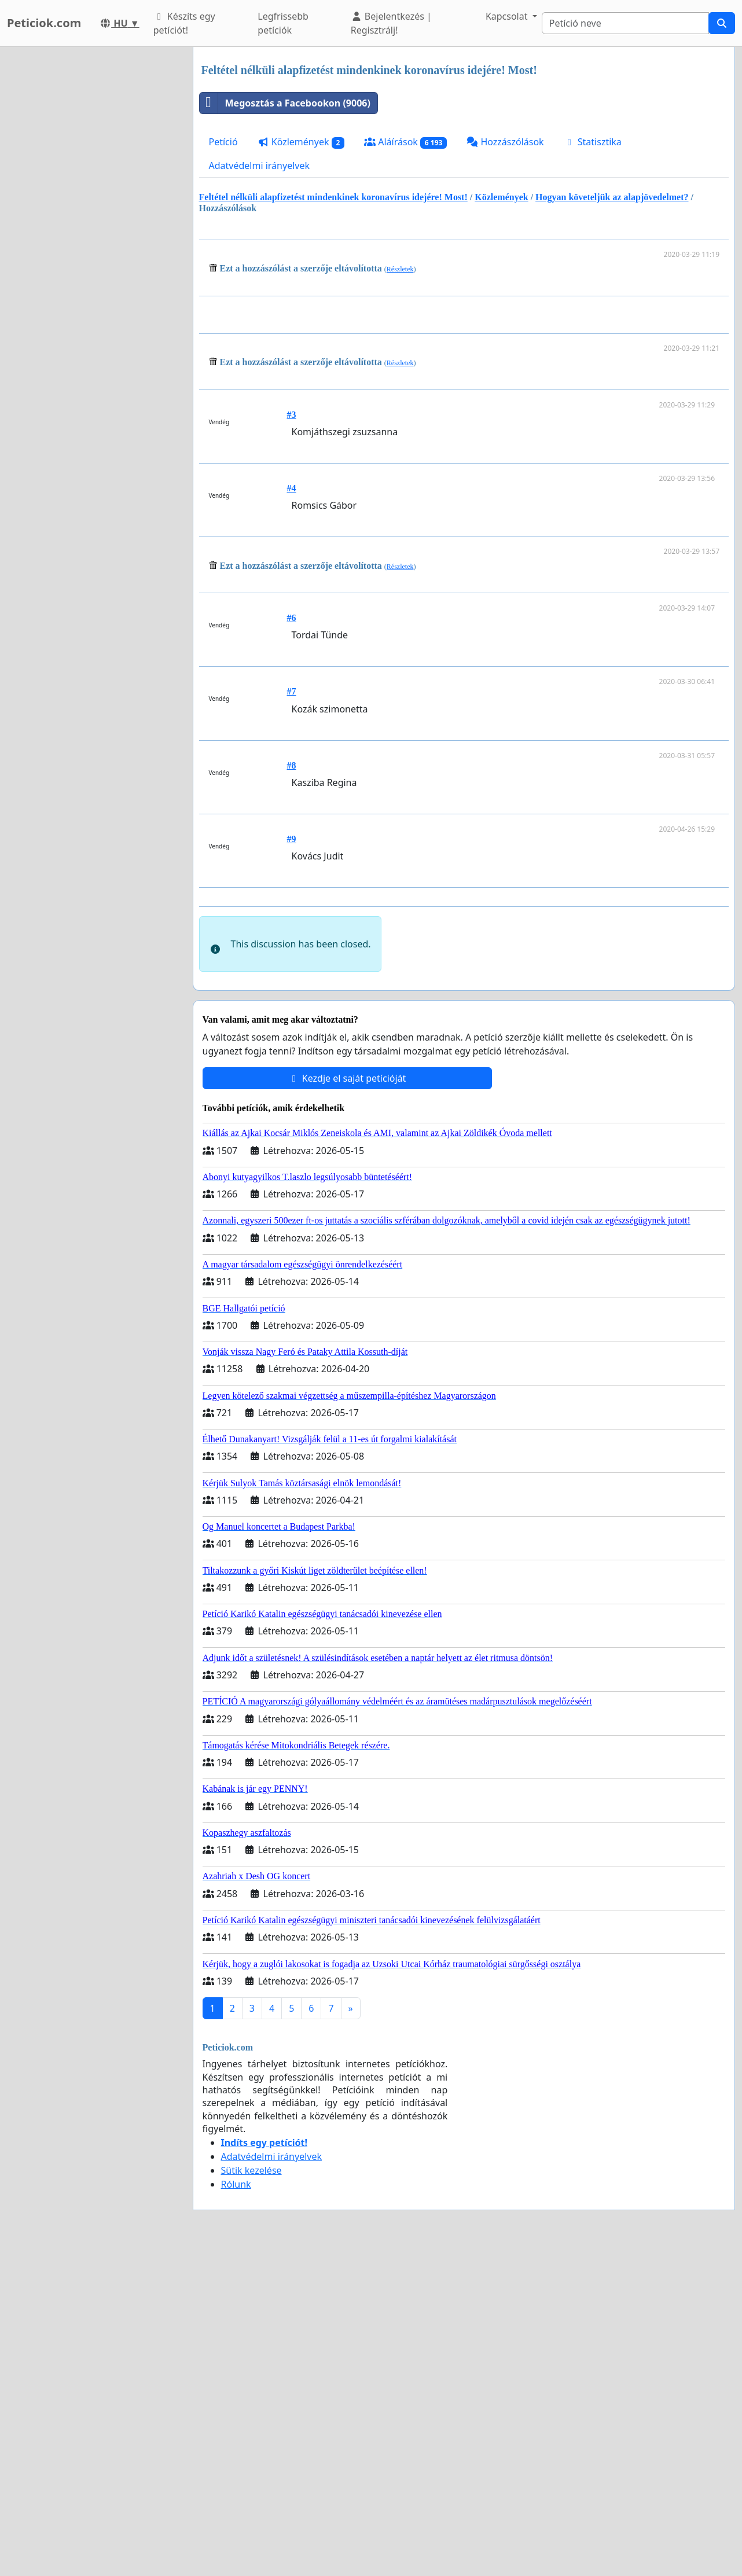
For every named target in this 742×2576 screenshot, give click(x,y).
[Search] (625, 23)
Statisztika (593, 141)
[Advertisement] (466, 396)
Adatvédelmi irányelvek (259, 165)
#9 (291, 1001)
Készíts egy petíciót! (184, 23)
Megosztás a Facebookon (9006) (285, 103)
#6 (291, 780)
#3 (291, 577)
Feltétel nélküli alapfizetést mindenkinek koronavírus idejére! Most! (333, 197)
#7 (291, 853)
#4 (291, 650)
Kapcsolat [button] (508, 16)
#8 (291, 927)
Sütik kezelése (251, 2494)
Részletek (400, 269)
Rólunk (236, 2508)
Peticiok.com (44, 23)
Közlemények (301, 142)
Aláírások (405, 142)
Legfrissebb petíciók (283, 23)
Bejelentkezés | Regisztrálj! (391, 23)
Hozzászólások (504, 141)
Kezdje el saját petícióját (347, 1402)
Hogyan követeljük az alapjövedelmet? (611, 197)
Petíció (223, 141)
